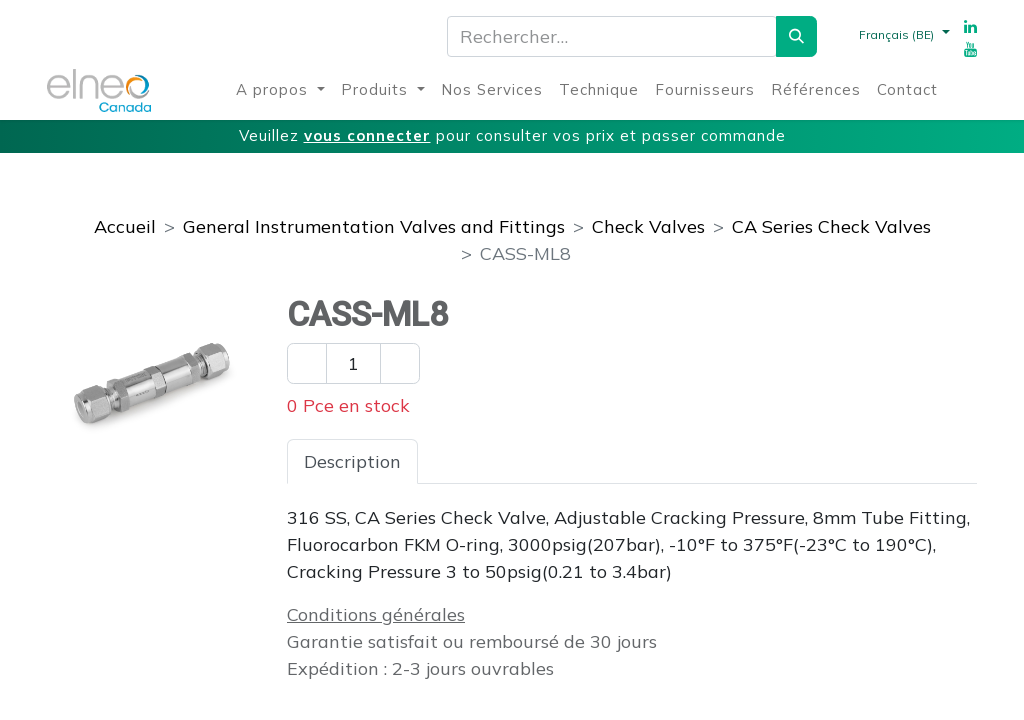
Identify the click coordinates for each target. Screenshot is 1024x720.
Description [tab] (352, 461)
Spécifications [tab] (494, 461)
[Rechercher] (796, 36)
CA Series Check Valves (831, 226)
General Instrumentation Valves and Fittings (374, 226)
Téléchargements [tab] (661, 461)
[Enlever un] (307, 363)
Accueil (125, 226)
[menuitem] (280, 90)
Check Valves (648, 226)
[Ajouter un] (400, 363)
